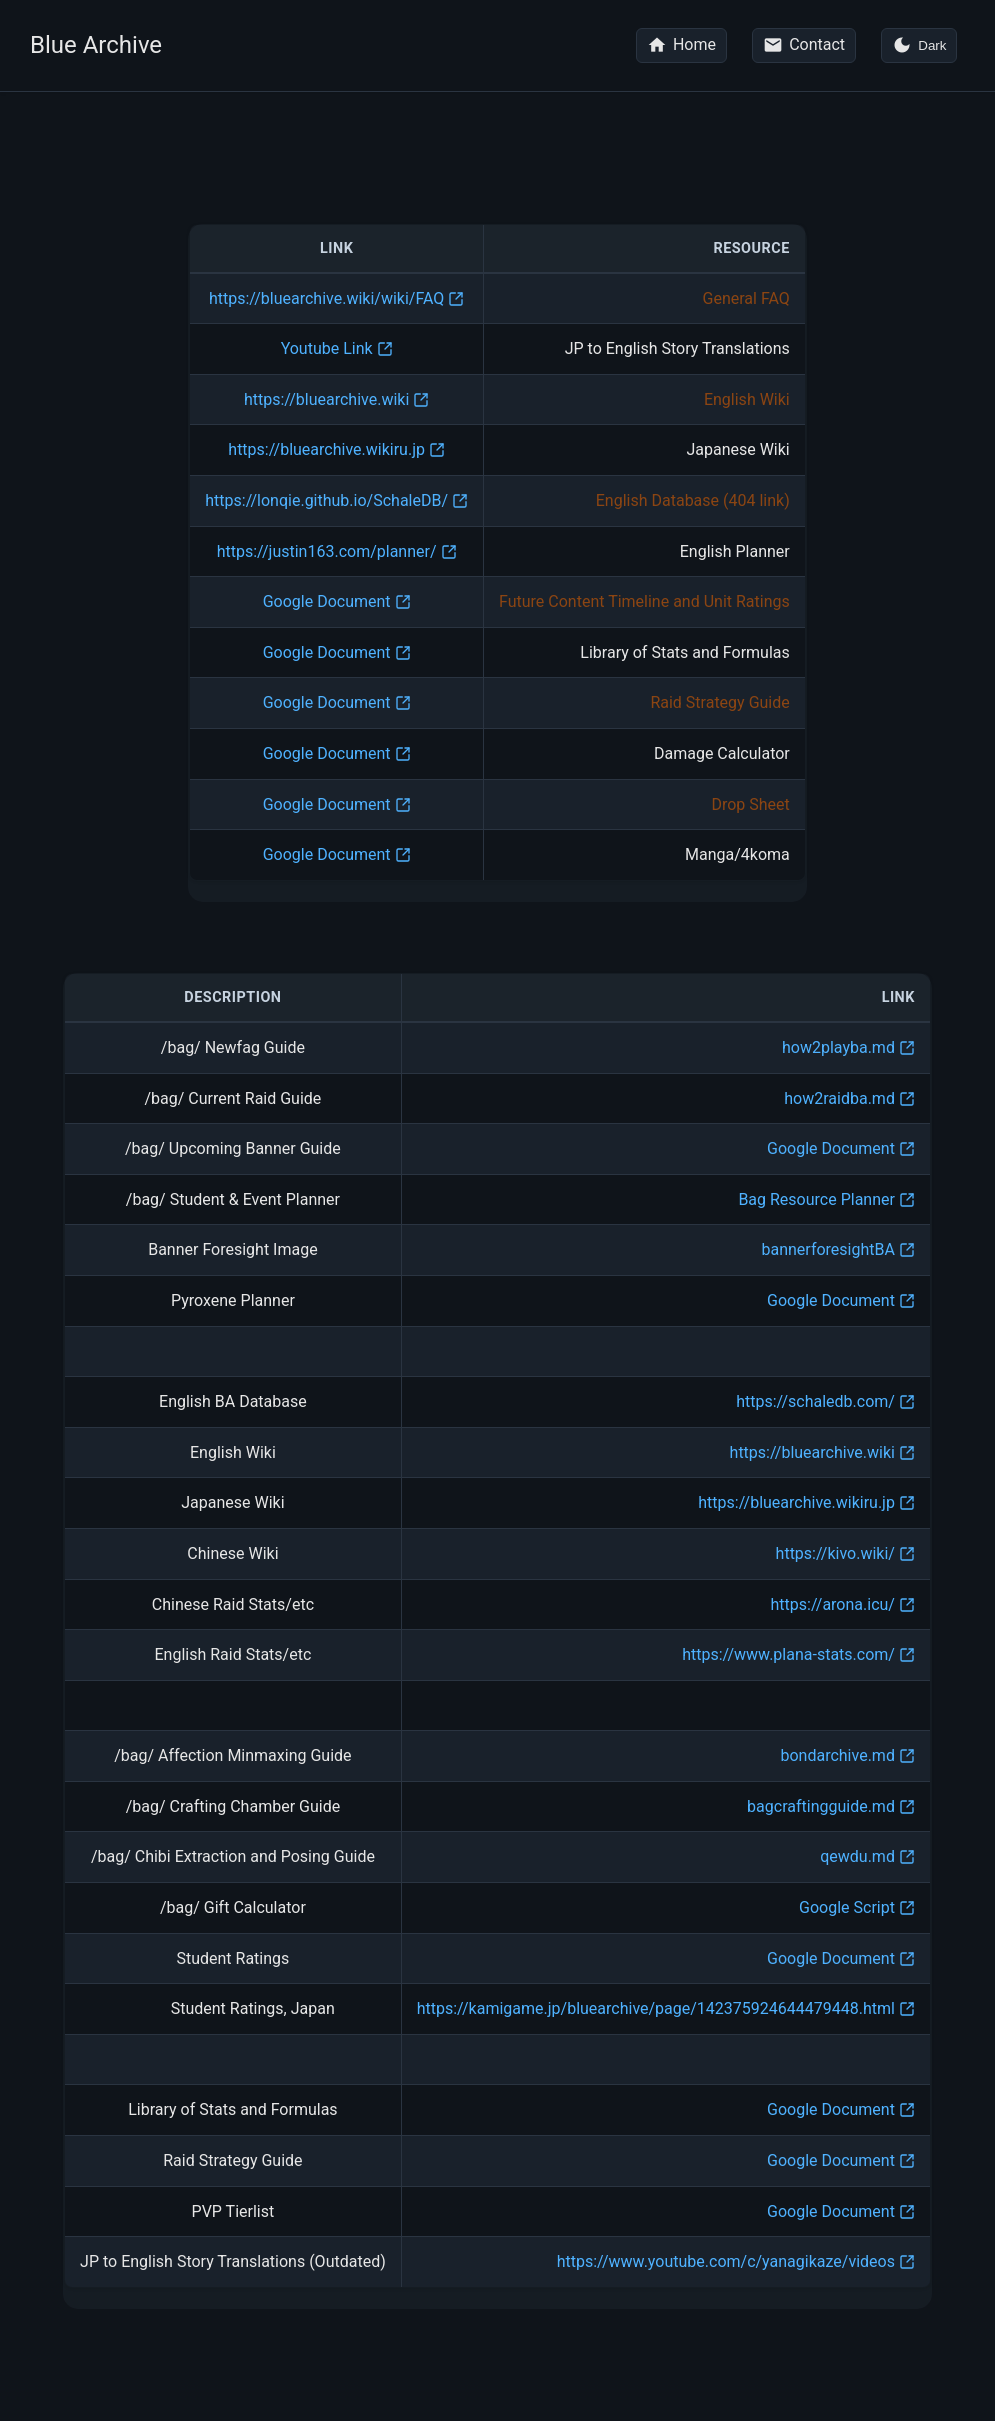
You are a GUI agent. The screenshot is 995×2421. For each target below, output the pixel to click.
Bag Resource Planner (816, 1200)
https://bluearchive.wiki (326, 400)
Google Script (847, 1908)
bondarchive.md (837, 1756)
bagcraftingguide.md (821, 1807)
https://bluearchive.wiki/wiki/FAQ (326, 299)
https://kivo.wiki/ (835, 1554)
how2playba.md (838, 1048)
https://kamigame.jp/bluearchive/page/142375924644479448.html (656, 2009)
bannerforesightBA (828, 1250)
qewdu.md (857, 1857)
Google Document (327, 602)
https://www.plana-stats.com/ (788, 1655)
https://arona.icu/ (833, 1605)
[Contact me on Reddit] (804, 45)
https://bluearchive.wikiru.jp (326, 450)
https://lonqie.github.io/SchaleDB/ (326, 501)
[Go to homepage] (681, 45)
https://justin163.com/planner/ (327, 552)
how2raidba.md (839, 1099)
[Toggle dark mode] (919, 45)
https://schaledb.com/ (815, 1402)
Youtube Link (327, 349)
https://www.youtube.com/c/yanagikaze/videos (726, 2262)
